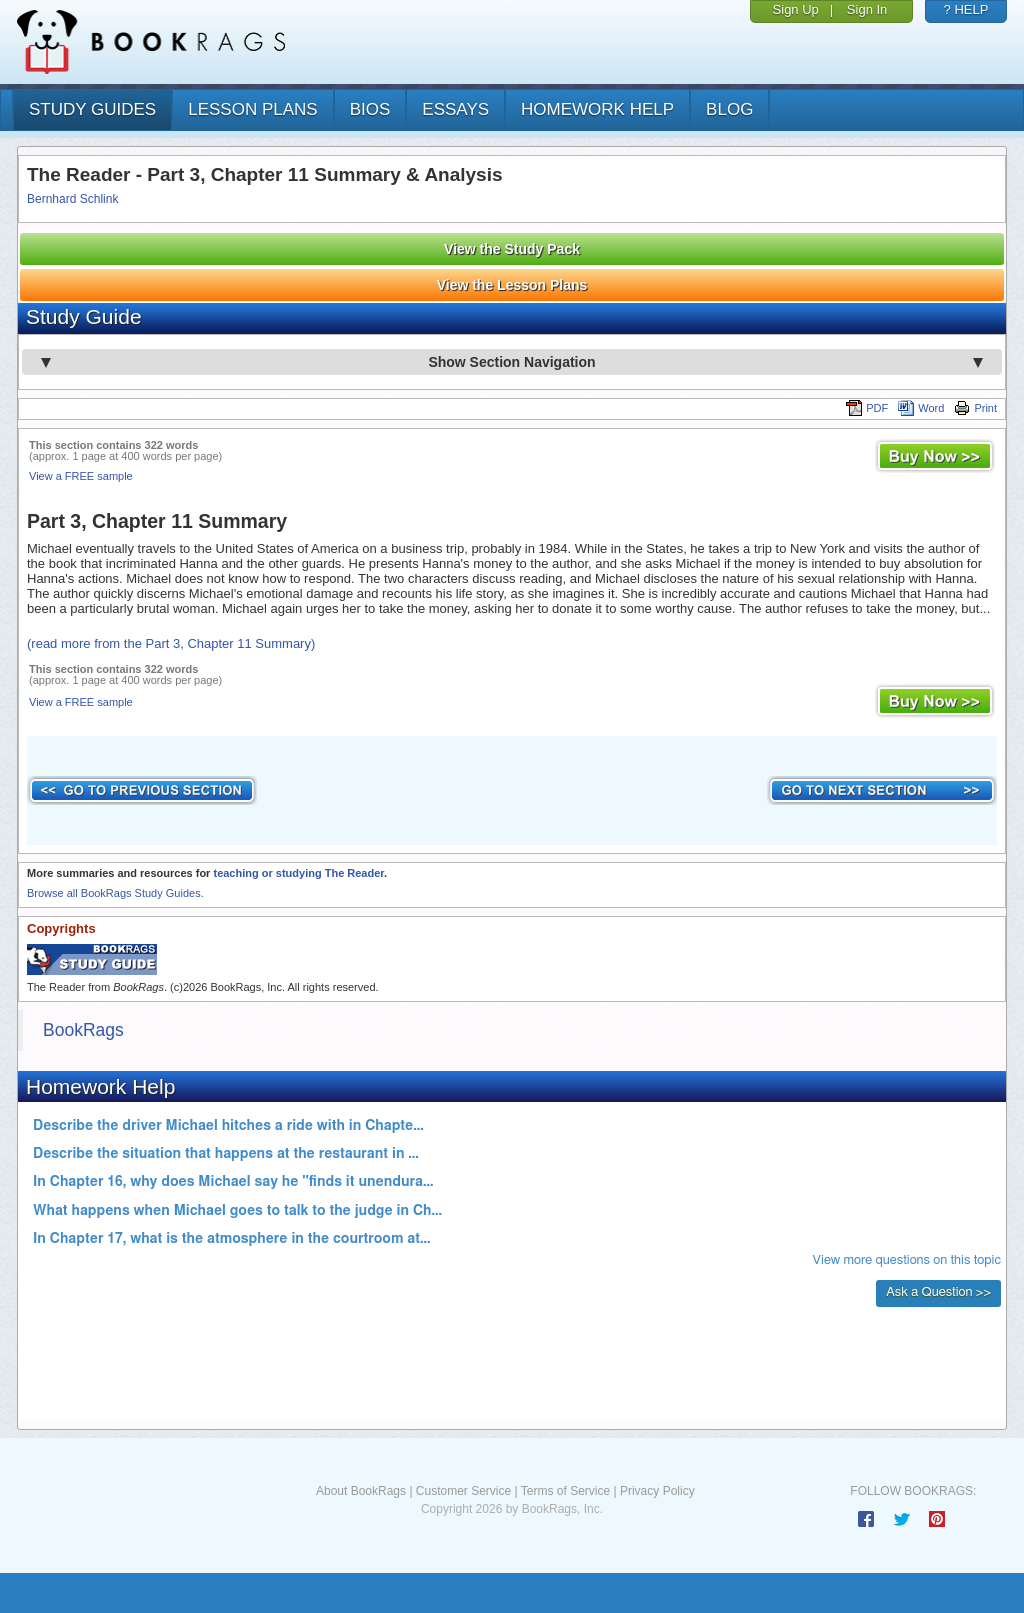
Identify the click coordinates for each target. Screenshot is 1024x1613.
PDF (867, 408)
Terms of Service (565, 1491)
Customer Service (463, 1491)
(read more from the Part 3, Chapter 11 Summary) (171, 643)
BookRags (83, 1030)
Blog (729, 109)
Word (921, 408)
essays (455, 109)
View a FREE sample (81, 476)
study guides (92, 109)
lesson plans (252, 109)
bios (370, 109)
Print (975, 408)
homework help (597, 109)
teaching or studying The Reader (298, 873)
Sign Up (796, 9)
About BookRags (361, 1491)
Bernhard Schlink (72, 199)
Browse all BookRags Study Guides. (115, 893)
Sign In (867, 9)
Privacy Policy (657, 1491)
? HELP (966, 9)
